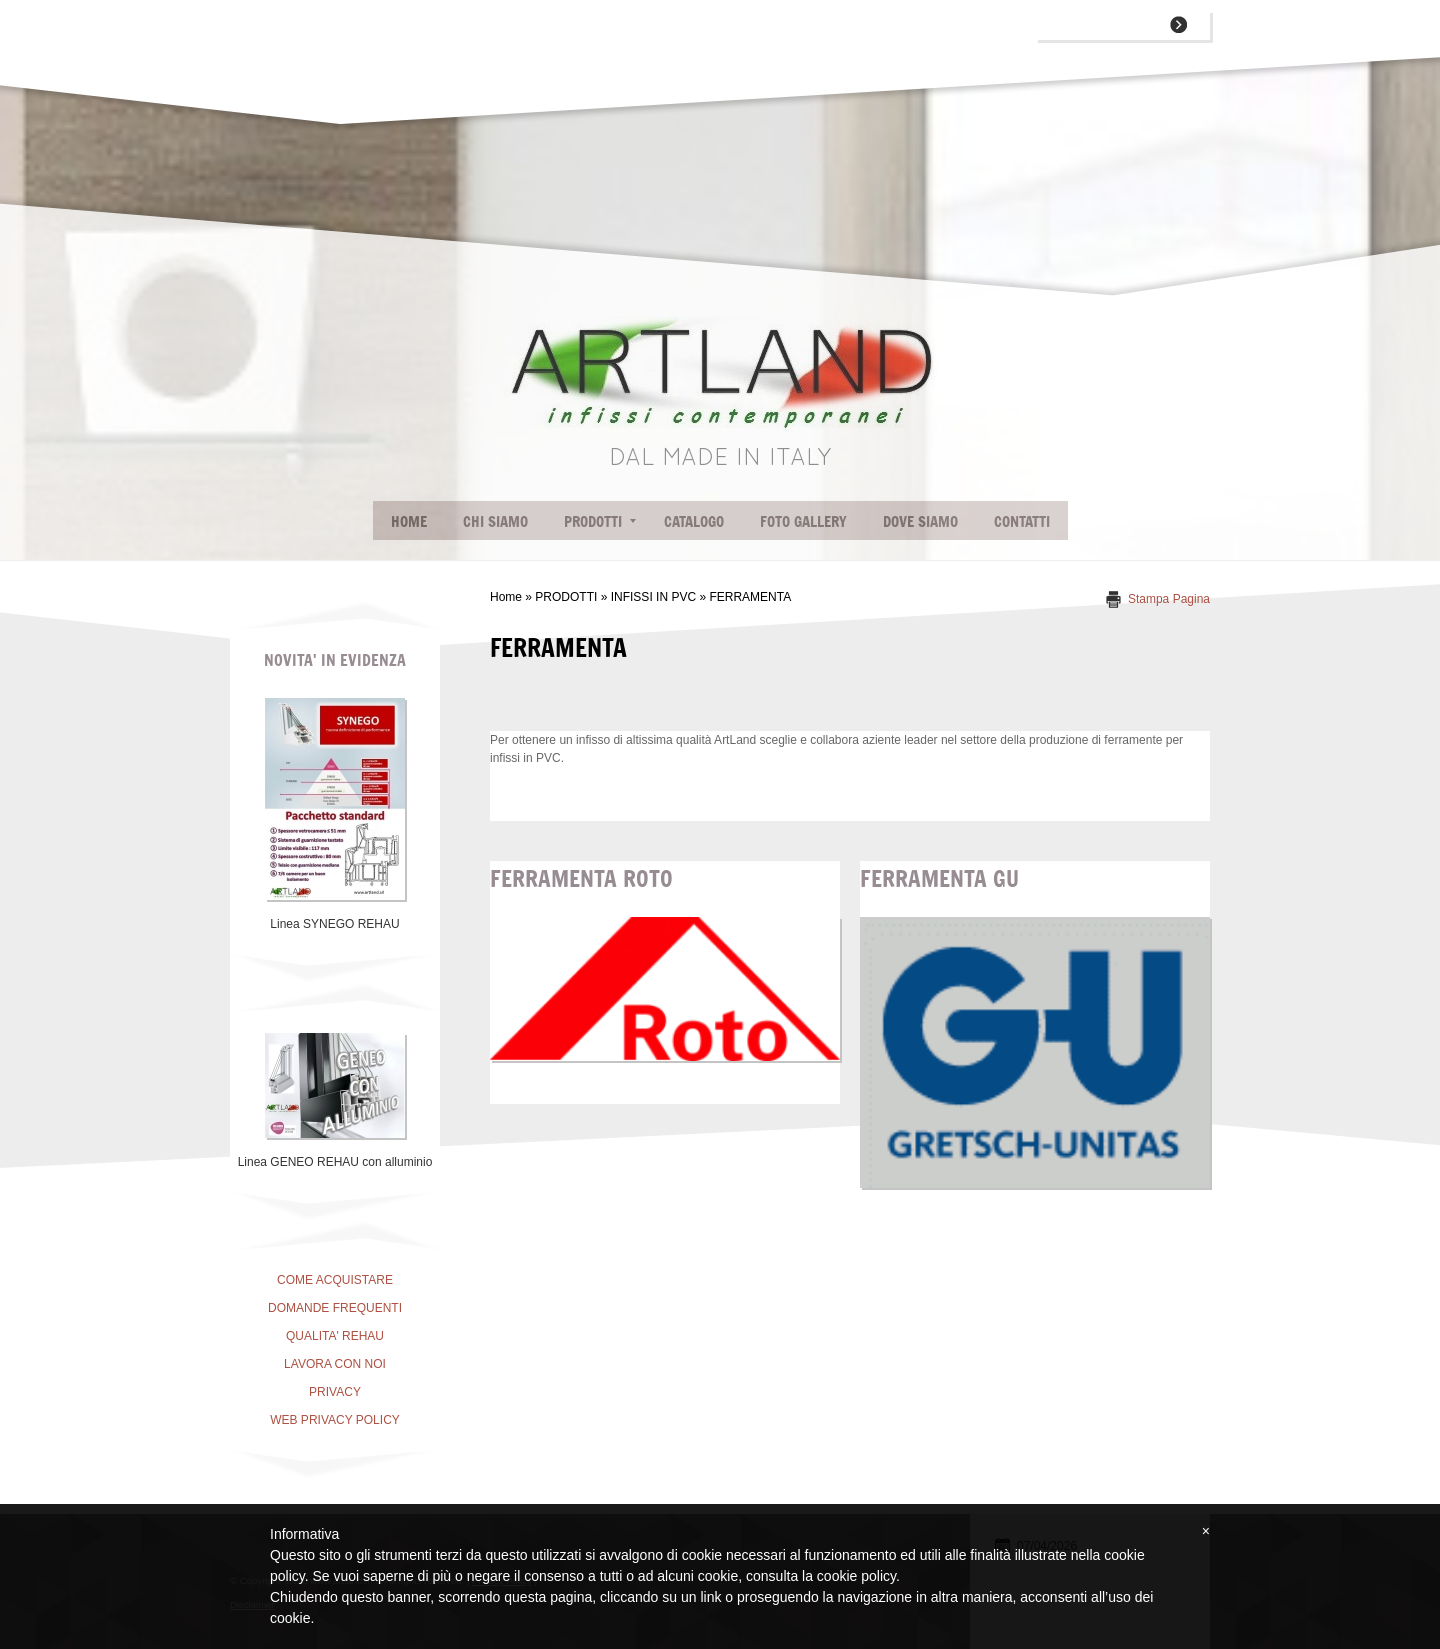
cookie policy (856, 1576)
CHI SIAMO (495, 520)
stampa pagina (1169, 599)
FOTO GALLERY (803, 520)
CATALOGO (694, 520)
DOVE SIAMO (920, 520)
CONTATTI (1022, 520)
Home (409, 520)
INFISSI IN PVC (653, 597)
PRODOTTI (600, 520)
